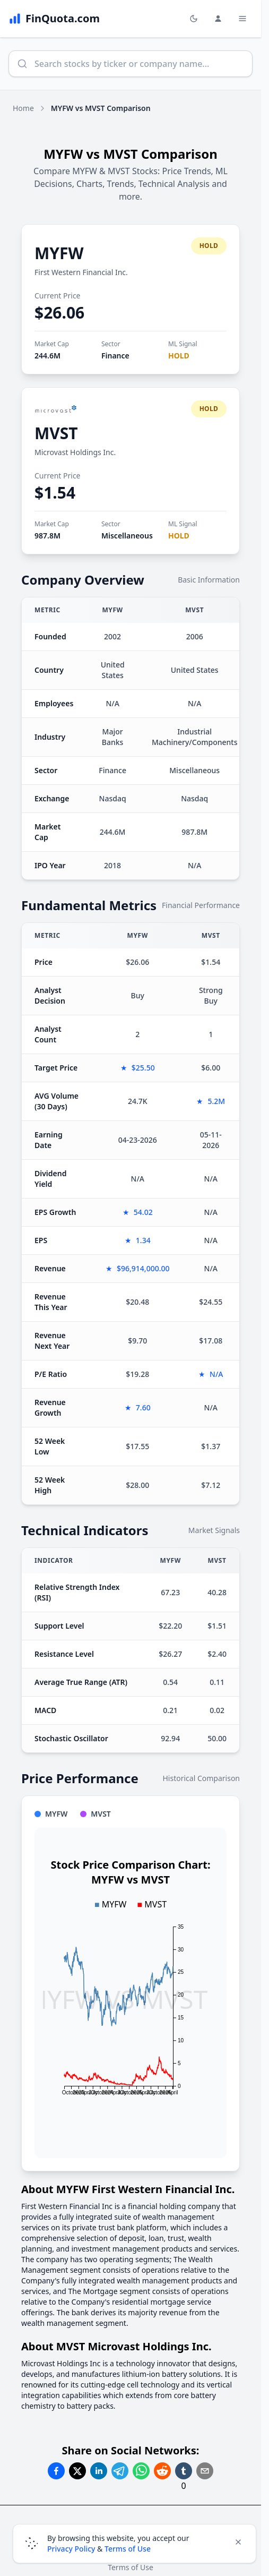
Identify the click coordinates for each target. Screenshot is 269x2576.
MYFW (59, 253)
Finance (115, 355)
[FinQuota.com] (54, 18)
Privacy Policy (71, 2549)
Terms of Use (128, 2549)
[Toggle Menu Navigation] (242, 18)
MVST (56, 433)
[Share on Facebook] (56, 2470)
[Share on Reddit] (162, 2470)
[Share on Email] (204, 2470)
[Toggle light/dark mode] (194, 18)
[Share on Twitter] (77, 2470)
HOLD (178, 355)
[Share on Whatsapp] (141, 2470)
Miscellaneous (127, 535)
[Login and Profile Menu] (218, 18)
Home (23, 108)
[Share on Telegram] (119, 2470)
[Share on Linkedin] (98, 2470)
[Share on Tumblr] (183, 2470)
